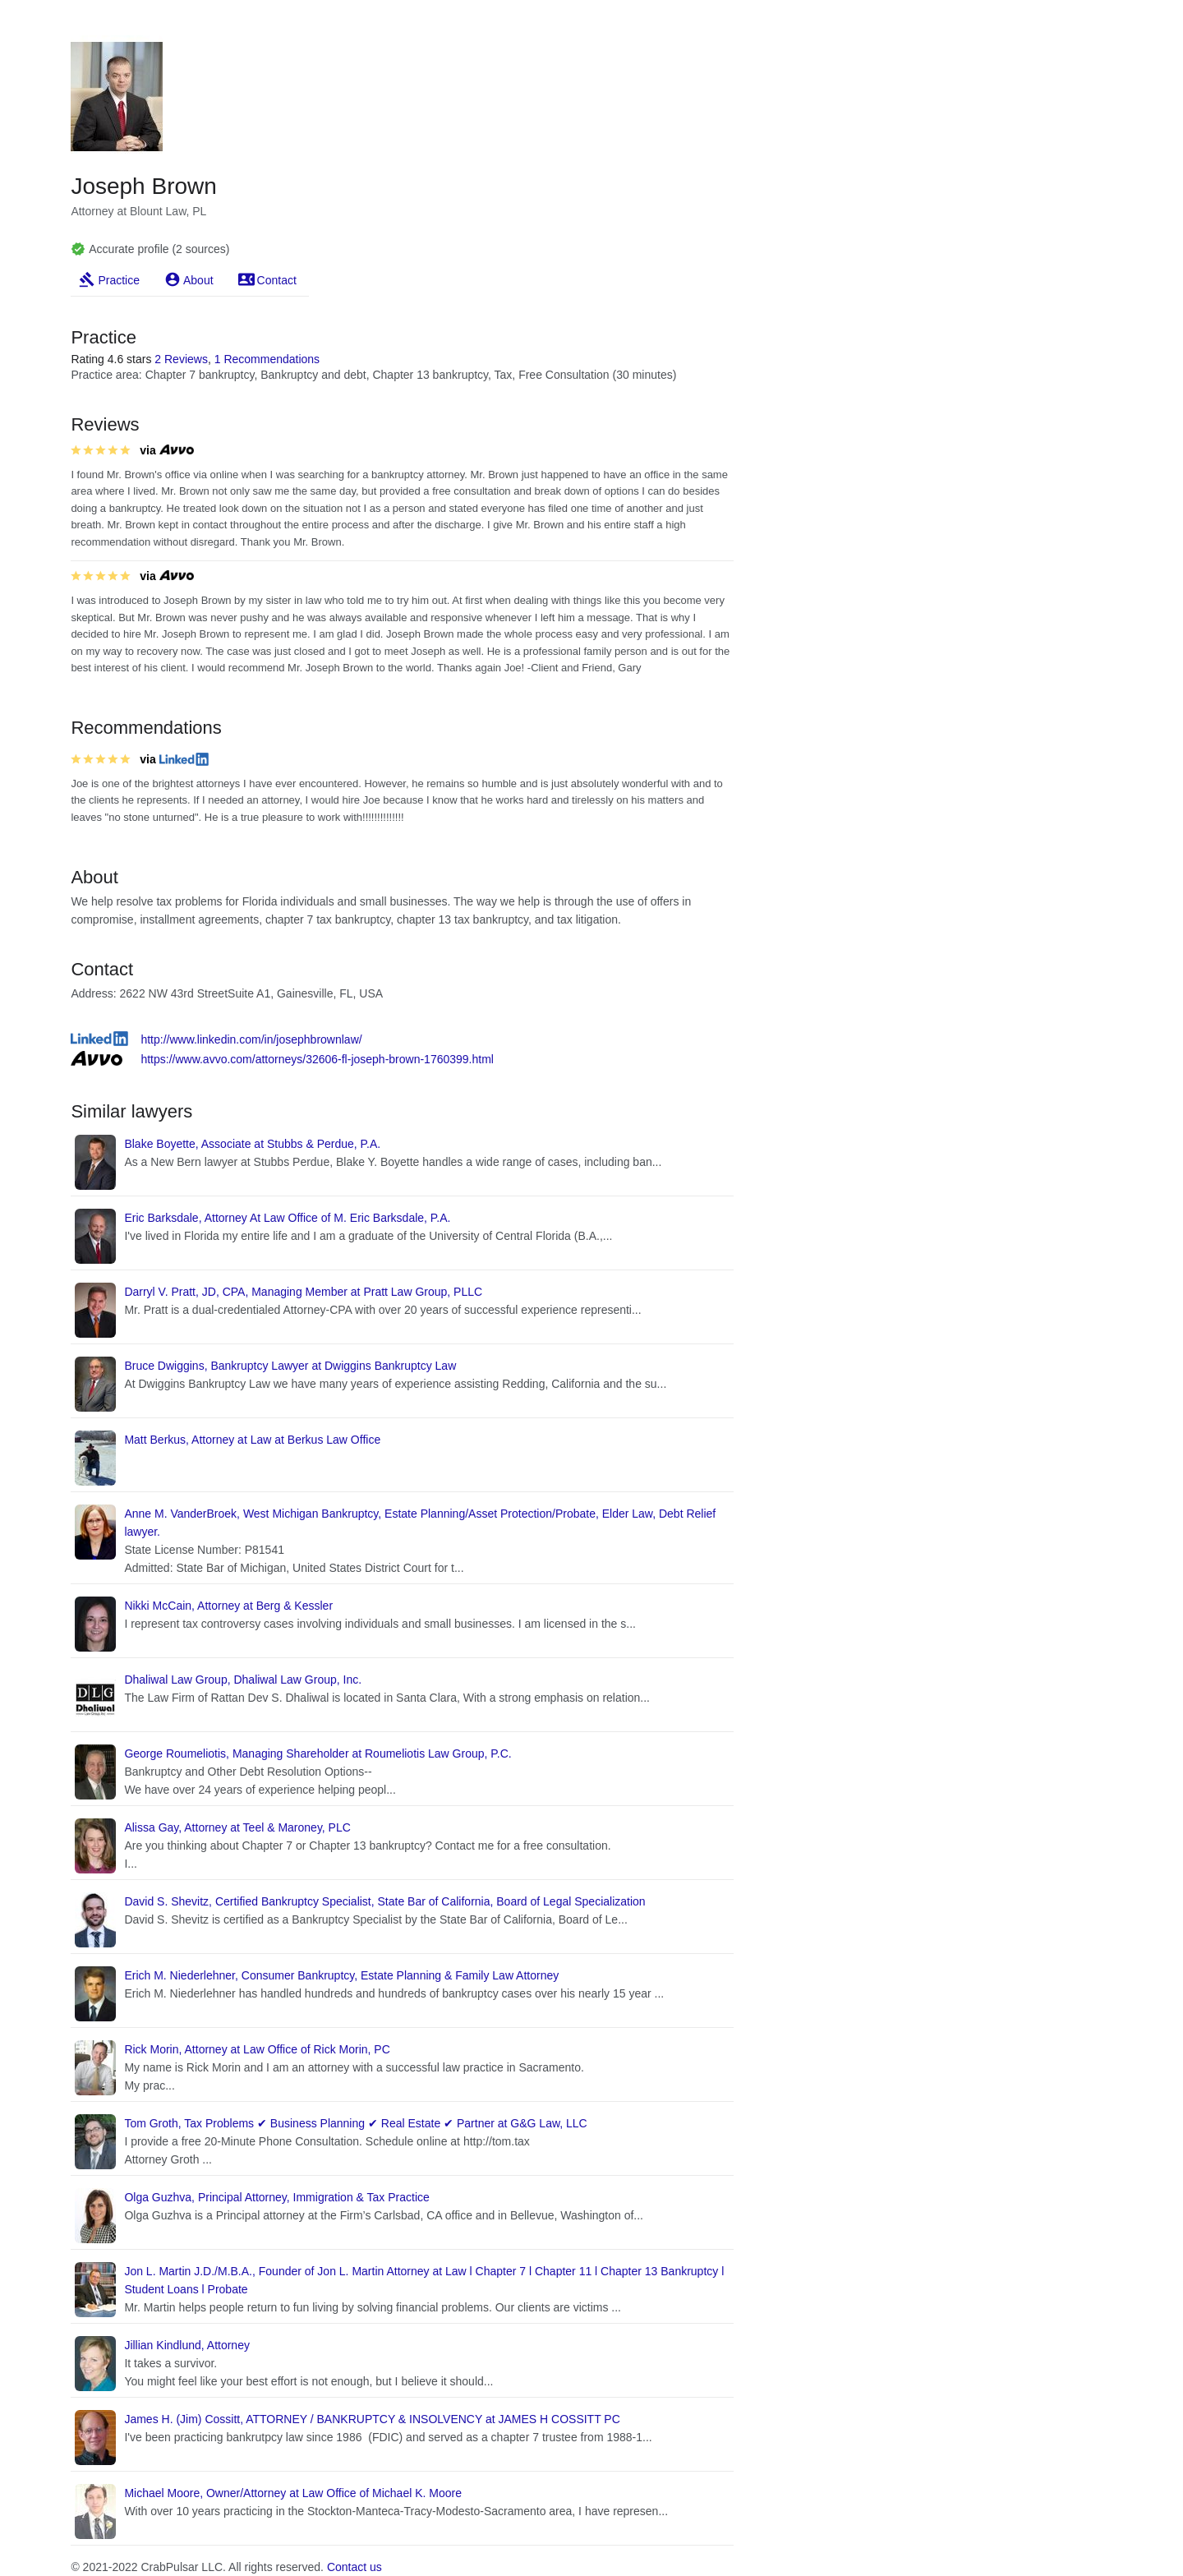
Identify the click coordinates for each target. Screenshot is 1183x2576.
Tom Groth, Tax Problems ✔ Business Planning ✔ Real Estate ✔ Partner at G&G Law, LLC (355, 2123)
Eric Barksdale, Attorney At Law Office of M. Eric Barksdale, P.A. (287, 1217)
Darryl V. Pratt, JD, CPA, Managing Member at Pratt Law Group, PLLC (303, 1291)
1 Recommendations (267, 359)
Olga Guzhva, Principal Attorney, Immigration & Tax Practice (276, 2197)
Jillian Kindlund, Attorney (187, 2345)
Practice (119, 280)
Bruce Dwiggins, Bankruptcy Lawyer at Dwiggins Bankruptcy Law (290, 1365)
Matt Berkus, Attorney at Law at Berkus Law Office (252, 1439)
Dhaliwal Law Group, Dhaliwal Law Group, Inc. (242, 1679)
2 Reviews (181, 359)
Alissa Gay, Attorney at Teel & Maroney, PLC (237, 1827)
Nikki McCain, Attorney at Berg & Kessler (228, 1605)
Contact (277, 280)
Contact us (354, 2567)
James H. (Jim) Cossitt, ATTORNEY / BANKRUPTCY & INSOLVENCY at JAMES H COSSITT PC (371, 2419)
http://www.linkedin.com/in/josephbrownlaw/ (250, 1039)
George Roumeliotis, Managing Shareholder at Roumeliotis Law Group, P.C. (317, 1753)
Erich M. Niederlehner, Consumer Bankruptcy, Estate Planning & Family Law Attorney (341, 1975)
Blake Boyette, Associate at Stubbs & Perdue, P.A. (252, 1143)
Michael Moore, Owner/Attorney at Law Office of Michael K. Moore (293, 2493)
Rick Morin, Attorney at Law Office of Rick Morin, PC (256, 2049)
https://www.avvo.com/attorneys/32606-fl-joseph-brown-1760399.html (317, 1059)
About (198, 280)
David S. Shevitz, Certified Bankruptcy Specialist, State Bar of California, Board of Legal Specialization (384, 1901)
